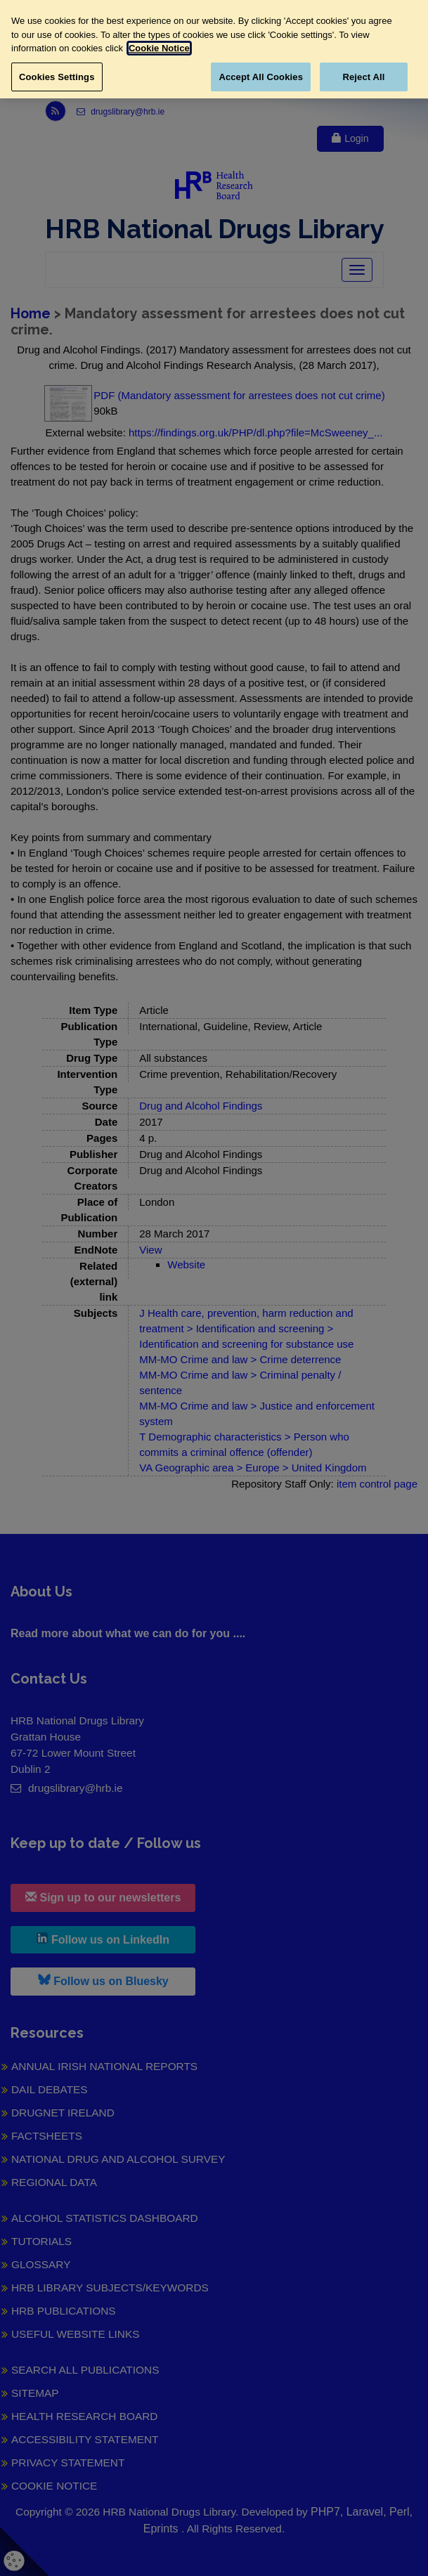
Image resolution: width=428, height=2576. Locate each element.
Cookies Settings (57, 77)
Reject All (363, 77)
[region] (214, 49)
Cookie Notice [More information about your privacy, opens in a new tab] (159, 48)
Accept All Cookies (261, 77)
